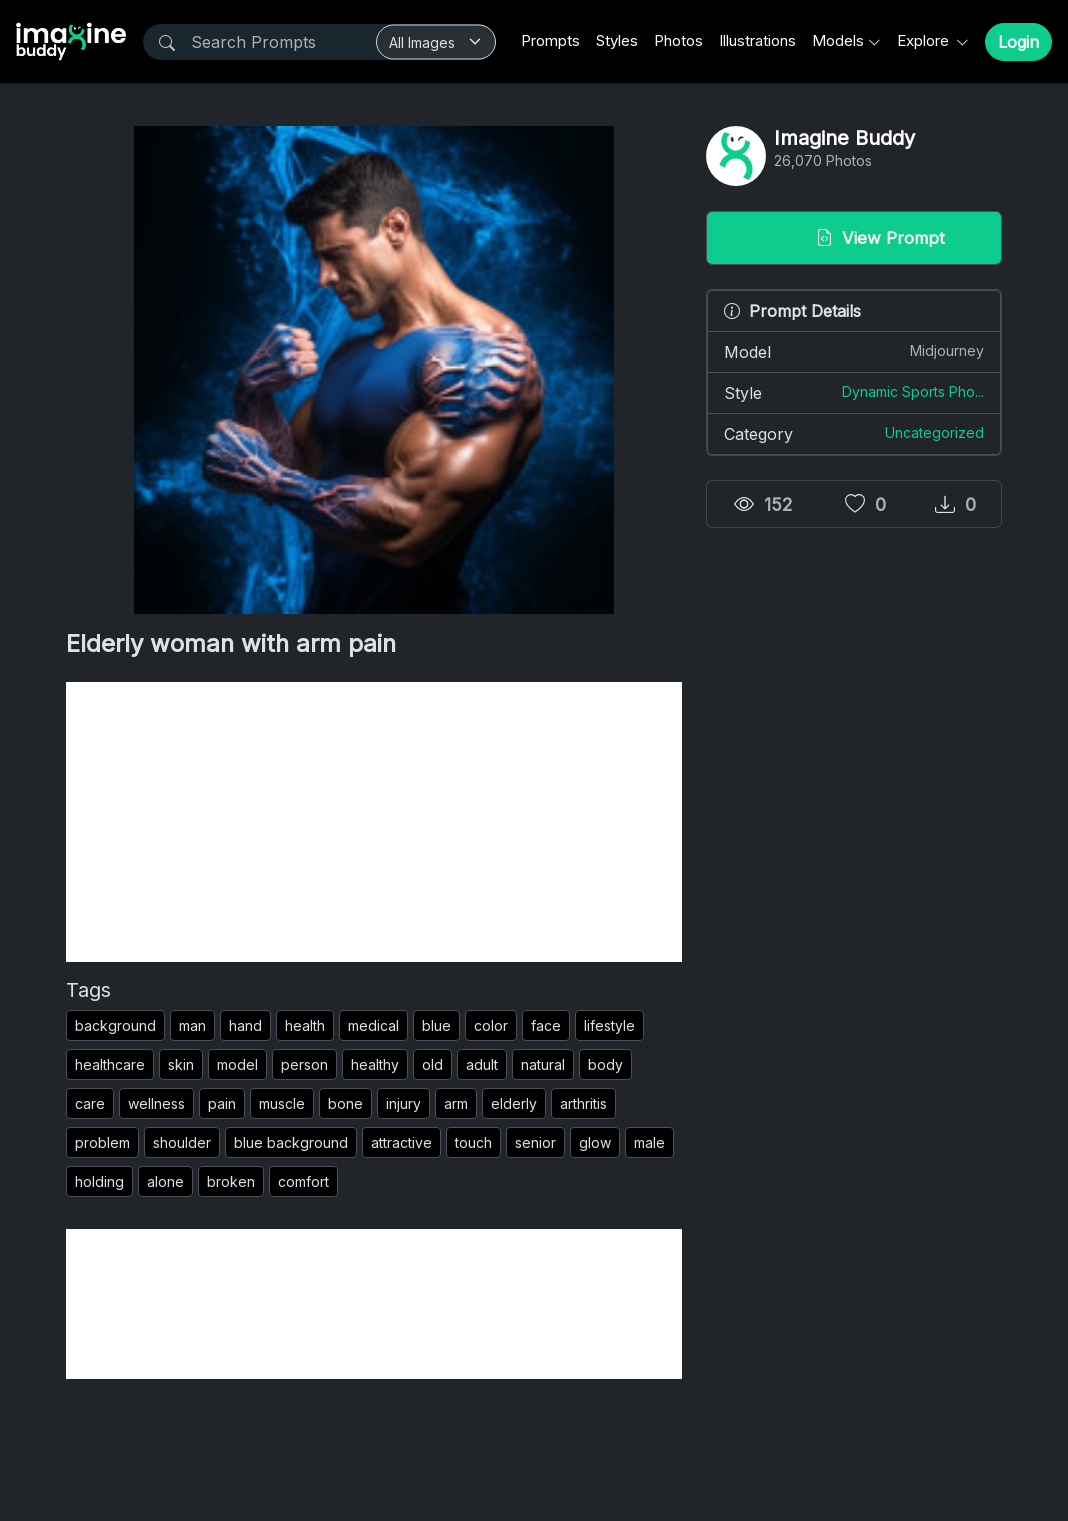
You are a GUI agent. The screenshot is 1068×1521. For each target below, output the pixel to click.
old (432, 1064)
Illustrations (757, 40)
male (649, 1142)
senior (535, 1142)
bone (345, 1103)
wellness (156, 1103)
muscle (282, 1103)
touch (473, 1142)
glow (595, 1142)
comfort (303, 1181)
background (115, 1025)
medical (373, 1025)
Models (838, 40)
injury (403, 1103)
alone (165, 1181)
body (605, 1064)
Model (854, 351)
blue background (291, 1142)
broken (231, 1181)
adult (482, 1064)
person (304, 1064)
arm (456, 1103)
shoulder (182, 1142)
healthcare (110, 1064)
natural (543, 1064)
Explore (925, 40)
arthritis (583, 1103)
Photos (678, 40)
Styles (617, 40)
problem (102, 1142)
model (237, 1064)
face (546, 1025)
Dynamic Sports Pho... (913, 391)
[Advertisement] (374, 822)
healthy (375, 1064)
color (491, 1025)
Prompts (550, 40)
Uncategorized (934, 432)
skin (181, 1064)
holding (99, 1181)
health (305, 1025)
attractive (401, 1142)
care (90, 1103)
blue (436, 1025)
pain (222, 1103)
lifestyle (609, 1025)
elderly (514, 1103)
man (192, 1025)
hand (245, 1025)
